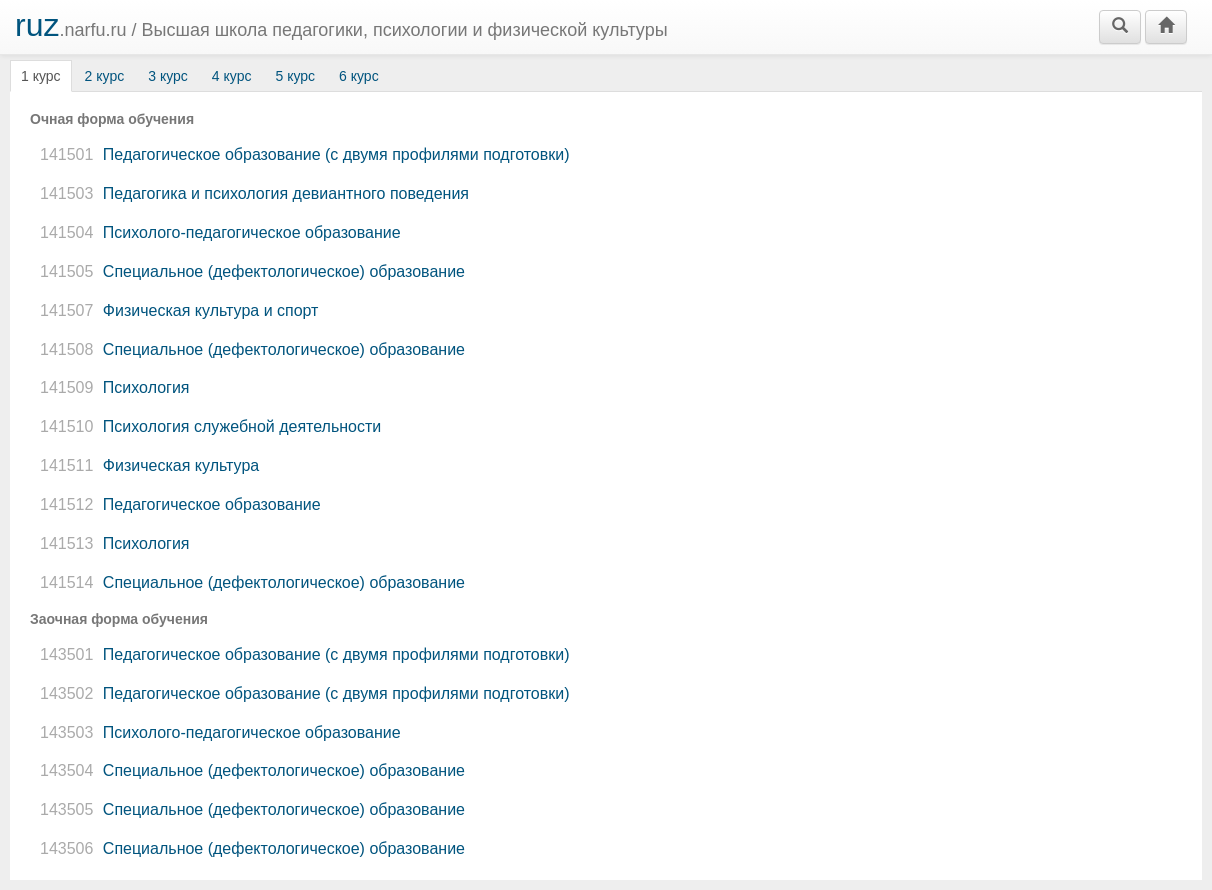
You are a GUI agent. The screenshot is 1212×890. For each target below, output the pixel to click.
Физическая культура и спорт (176, 310)
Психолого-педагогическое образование (218, 232)
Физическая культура (147, 465)
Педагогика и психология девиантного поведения (252, 193)
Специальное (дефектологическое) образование (250, 271)
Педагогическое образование (178, 504)
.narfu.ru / (341, 25)
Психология (112, 387)
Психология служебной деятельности (208, 426)
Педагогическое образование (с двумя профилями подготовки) (302, 154)
